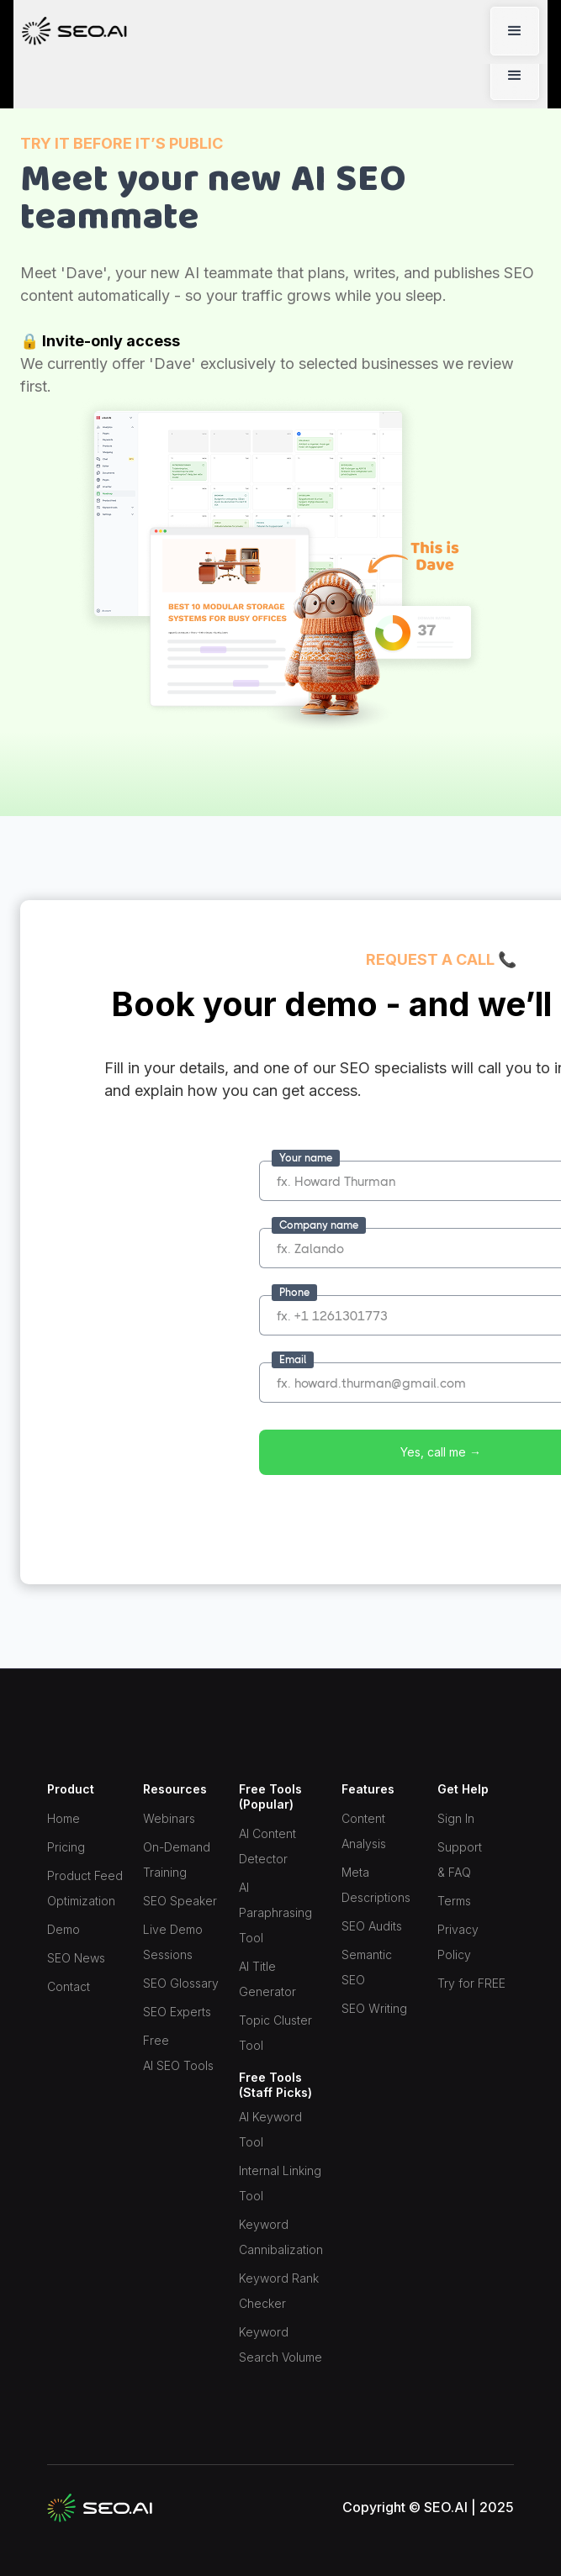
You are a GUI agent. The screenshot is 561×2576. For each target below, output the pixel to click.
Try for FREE (471, 1983)
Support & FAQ (459, 1859)
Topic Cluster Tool (275, 2032)
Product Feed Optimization (85, 1888)
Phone (294, 1292)
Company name (318, 1225)
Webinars (169, 1818)
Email (292, 1359)
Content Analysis (363, 1831)
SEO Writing (374, 2008)
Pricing (66, 1847)
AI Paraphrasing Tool (275, 1912)
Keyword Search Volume (280, 2344)
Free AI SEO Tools (178, 2053)
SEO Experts (177, 2011)
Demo (63, 1929)
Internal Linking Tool (280, 2183)
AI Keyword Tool (270, 2129)
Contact (68, 1986)
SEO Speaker (180, 1901)
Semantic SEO (366, 1967)
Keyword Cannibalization (281, 2237)
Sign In (455, 1818)
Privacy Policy (458, 1942)
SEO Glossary (181, 1983)
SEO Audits (371, 1926)
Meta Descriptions (375, 1884)
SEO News (76, 1958)
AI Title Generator (267, 1979)
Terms (454, 1901)
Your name (305, 1157)
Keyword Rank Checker (279, 2290)
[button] (514, 75)
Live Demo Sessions (173, 1942)
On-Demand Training (176, 1859)
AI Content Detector (267, 1846)
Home (63, 1818)
